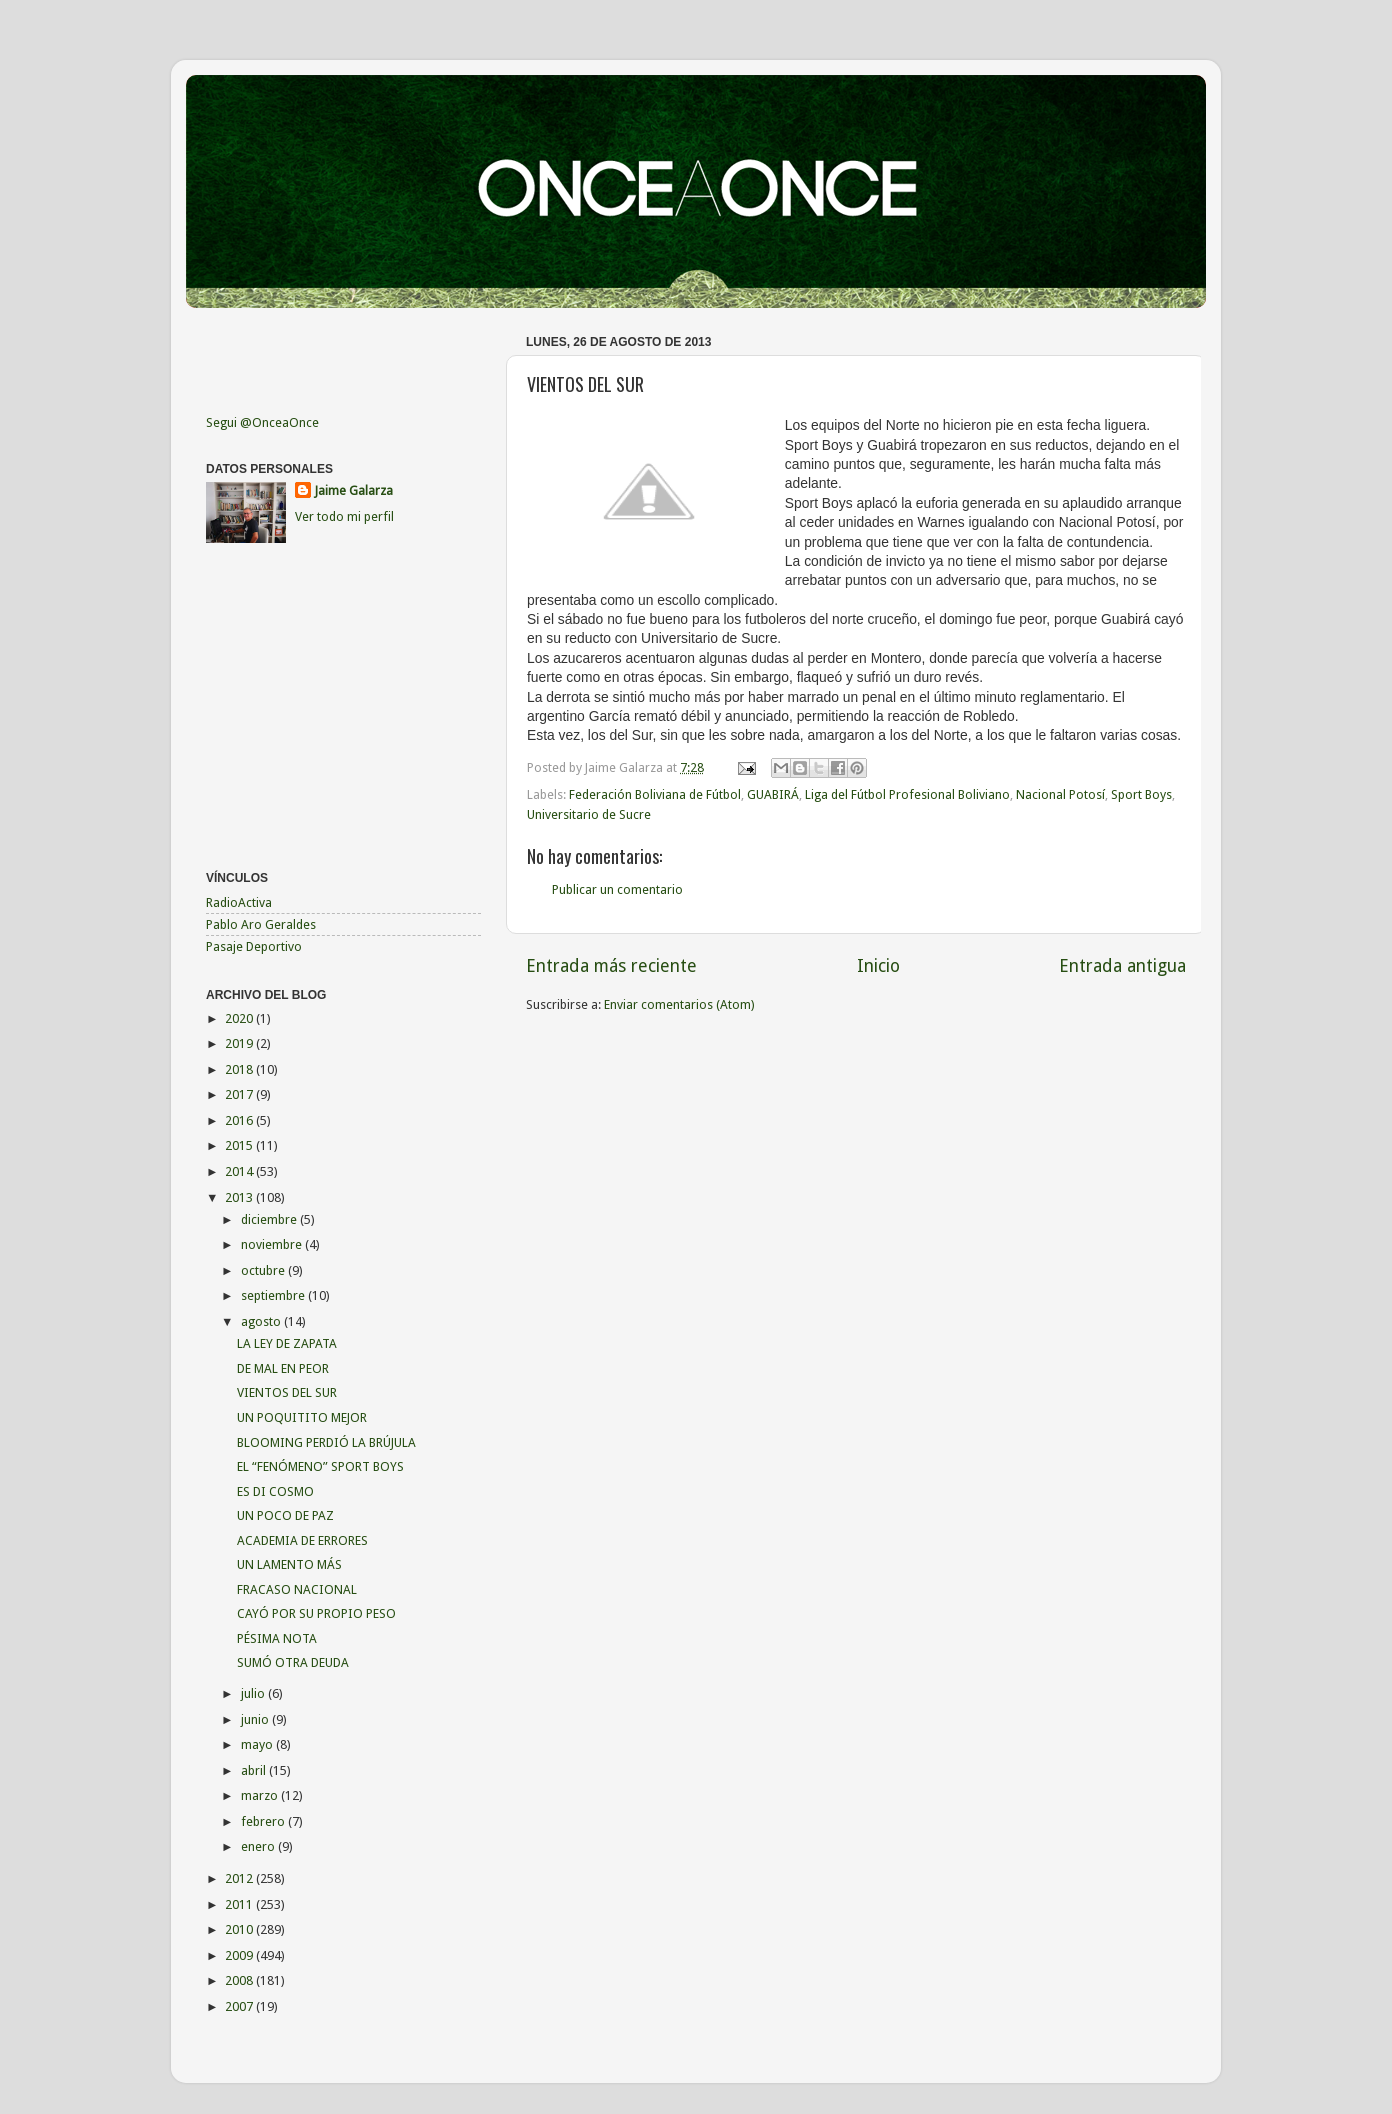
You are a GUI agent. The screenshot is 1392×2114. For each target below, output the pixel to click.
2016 (240, 1120)
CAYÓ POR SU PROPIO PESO (316, 1613)
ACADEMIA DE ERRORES (302, 1540)
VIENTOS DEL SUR (287, 1392)
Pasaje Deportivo (254, 946)
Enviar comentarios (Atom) (679, 1004)
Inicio (878, 966)
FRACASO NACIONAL (297, 1589)
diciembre (270, 1219)
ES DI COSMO (275, 1491)
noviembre (273, 1244)
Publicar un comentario (617, 889)
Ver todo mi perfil (344, 516)
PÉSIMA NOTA (277, 1638)
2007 (240, 2006)
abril (255, 1770)
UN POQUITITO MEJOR (302, 1417)
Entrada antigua (1122, 966)
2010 (240, 1929)
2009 (240, 1955)
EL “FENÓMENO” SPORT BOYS (320, 1466)
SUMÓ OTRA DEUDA (293, 1662)
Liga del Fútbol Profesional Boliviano (907, 794)
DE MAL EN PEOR (283, 1368)
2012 (240, 1878)
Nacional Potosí (1060, 794)
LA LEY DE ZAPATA (287, 1343)
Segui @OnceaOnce (262, 422)
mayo (258, 1744)
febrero (264, 1821)
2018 (240, 1069)
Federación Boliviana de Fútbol (655, 794)
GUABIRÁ (773, 794)
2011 (240, 1904)
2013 (240, 1197)
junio (256, 1719)
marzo (261, 1795)
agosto (262, 1321)
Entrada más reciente (611, 966)
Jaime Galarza (354, 490)
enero (259, 1846)
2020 (240, 1018)
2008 (240, 1980)
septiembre (274, 1295)
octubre (264, 1270)
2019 (240, 1043)
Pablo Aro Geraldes (261, 924)
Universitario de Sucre (589, 814)
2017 (240, 1094)
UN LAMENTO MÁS (289, 1564)
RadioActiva (239, 902)
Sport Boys (1141, 794)
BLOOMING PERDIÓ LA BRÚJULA (326, 1442)
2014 (240, 1171)
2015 (240, 1145)
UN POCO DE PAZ (285, 1515)
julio (254, 1693)
